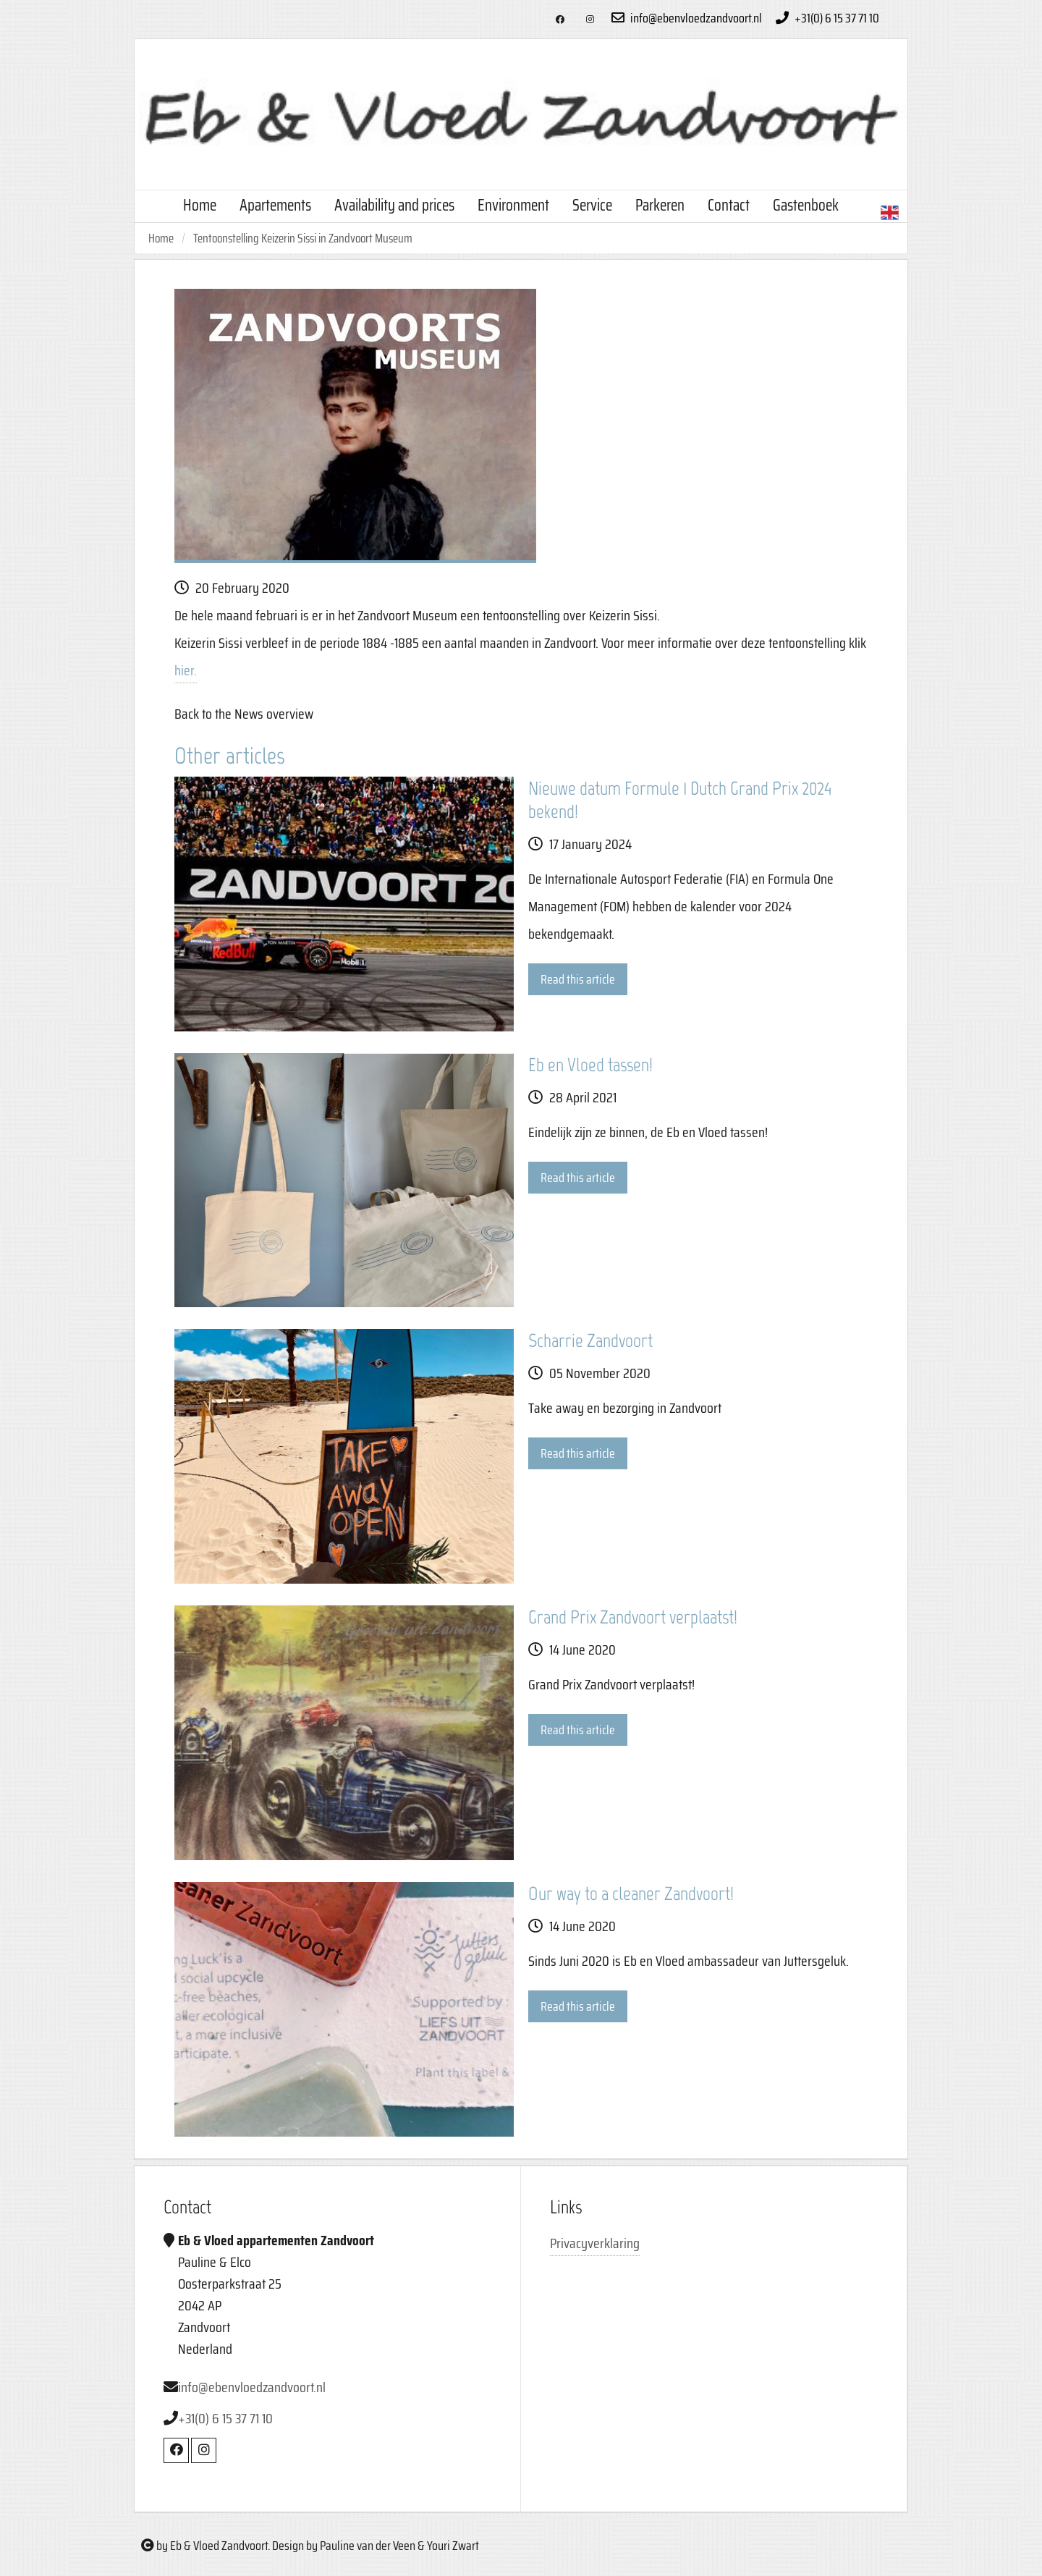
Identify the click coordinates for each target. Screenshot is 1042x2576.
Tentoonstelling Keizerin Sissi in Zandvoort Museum (302, 238)
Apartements (275, 205)
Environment (513, 205)
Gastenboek (806, 205)
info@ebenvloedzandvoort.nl (685, 18)
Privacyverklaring (595, 2243)
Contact (729, 205)
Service (592, 205)
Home (199, 205)
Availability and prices (394, 205)
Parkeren (660, 205)
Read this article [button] (578, 979)
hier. (185, 670)
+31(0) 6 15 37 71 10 (825, 18)
